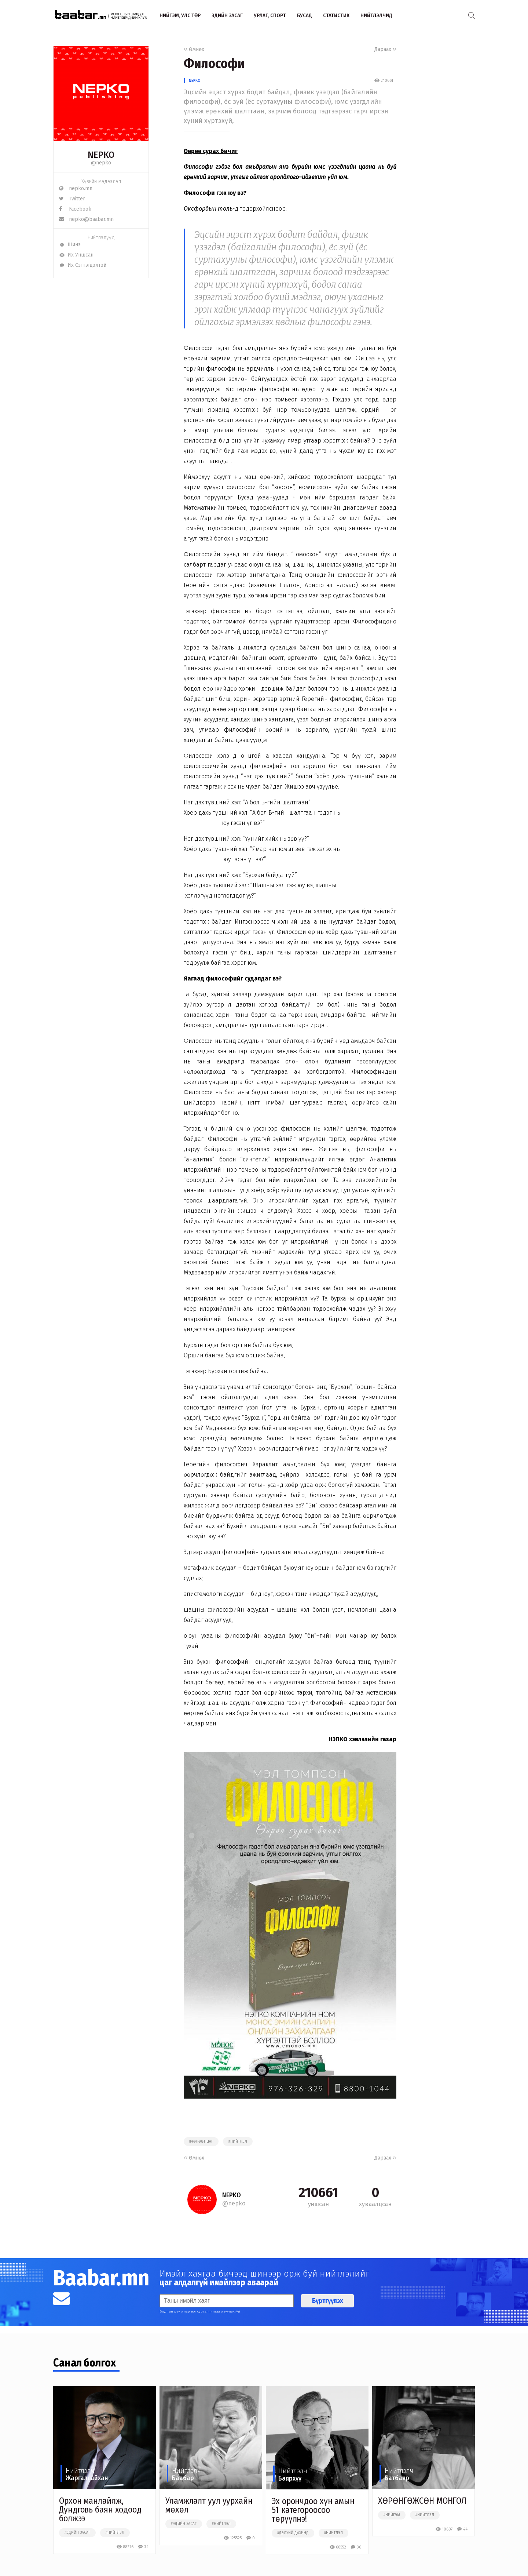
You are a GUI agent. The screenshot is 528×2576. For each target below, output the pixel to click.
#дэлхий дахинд (293, 2533)
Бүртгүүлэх (327, 2301)
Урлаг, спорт (270, 15)
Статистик (336, 15)
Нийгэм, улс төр (180, 15)
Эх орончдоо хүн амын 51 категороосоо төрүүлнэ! (313, 2510)
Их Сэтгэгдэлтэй (82, 265)
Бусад (304, 15)
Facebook (75, 209)
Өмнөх (194, 49)
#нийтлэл (237, 2141)
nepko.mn (75, 188)
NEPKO (195, 80)
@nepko (101, 163)
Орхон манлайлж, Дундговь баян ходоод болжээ (100, 2510)
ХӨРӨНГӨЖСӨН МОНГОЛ (422, 2501)
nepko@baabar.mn (86, 219)
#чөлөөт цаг (201, 2141)
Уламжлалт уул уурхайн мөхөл (209, 2505)
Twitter (72, 199)
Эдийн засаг (227, 15)
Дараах (385, 49)
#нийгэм (392, 2515)
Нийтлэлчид (376, 15)
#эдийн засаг (77, 2532)
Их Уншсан (76, 255)
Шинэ (70, 244)
